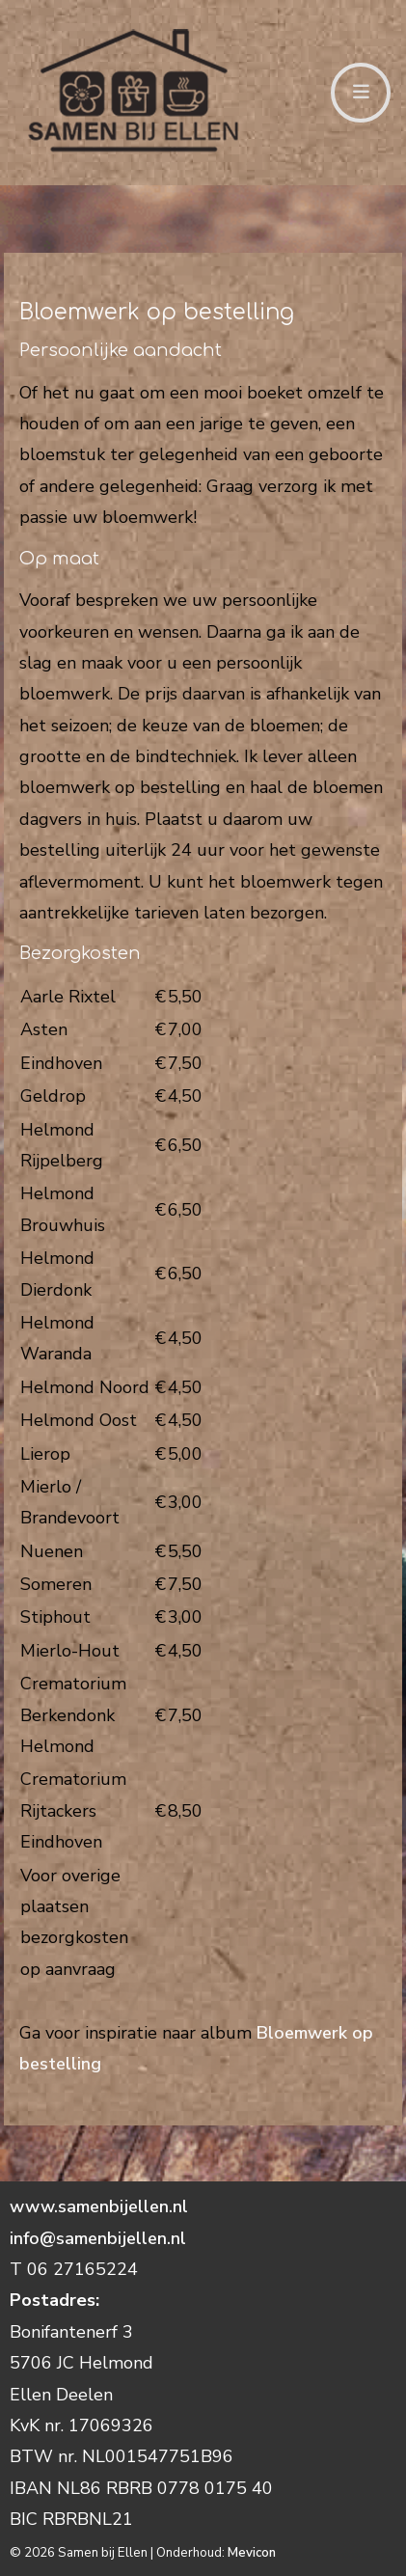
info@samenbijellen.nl (98, 2238)
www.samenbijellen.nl (101, 2206)
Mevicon (252, 2553)
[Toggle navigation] (361, 93)
